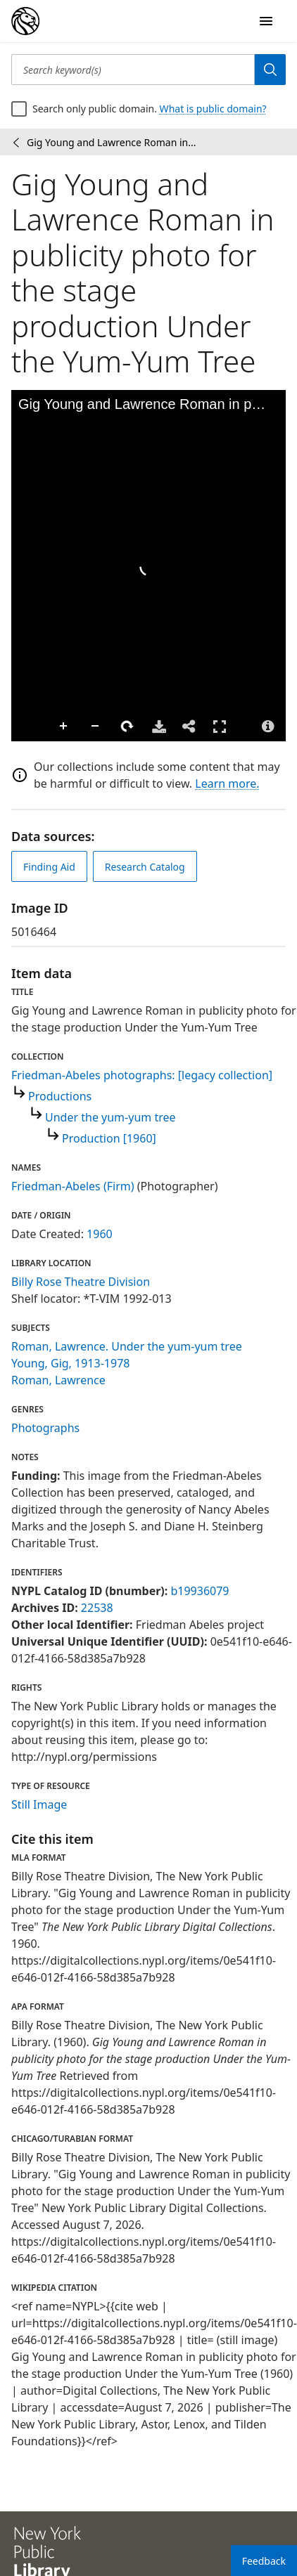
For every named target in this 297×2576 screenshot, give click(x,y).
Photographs (45, 1428)
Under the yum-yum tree (110, 1117)
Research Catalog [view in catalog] (145, 866)
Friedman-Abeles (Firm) (72, 1186)
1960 (100, 1234)
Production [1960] (109, 1138)
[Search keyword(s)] (133, 69)
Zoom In (64, 726)
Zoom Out (95, 726)
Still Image (39, 1804)
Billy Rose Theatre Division (80, 1281)
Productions (59, 1096)
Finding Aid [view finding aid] (49, 866)
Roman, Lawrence (58, 1380)
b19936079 (199, 1591)
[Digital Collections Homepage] (25, 21)
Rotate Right (127, 726)
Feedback (264, 2561)
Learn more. (227, 783)
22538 (97, 1607)
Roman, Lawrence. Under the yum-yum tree (126, 1346)
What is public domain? (213, 108)
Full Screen (219, 726)
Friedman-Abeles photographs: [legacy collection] (141, 1075)
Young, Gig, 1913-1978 (70, 1363)
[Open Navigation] (266, 21)
